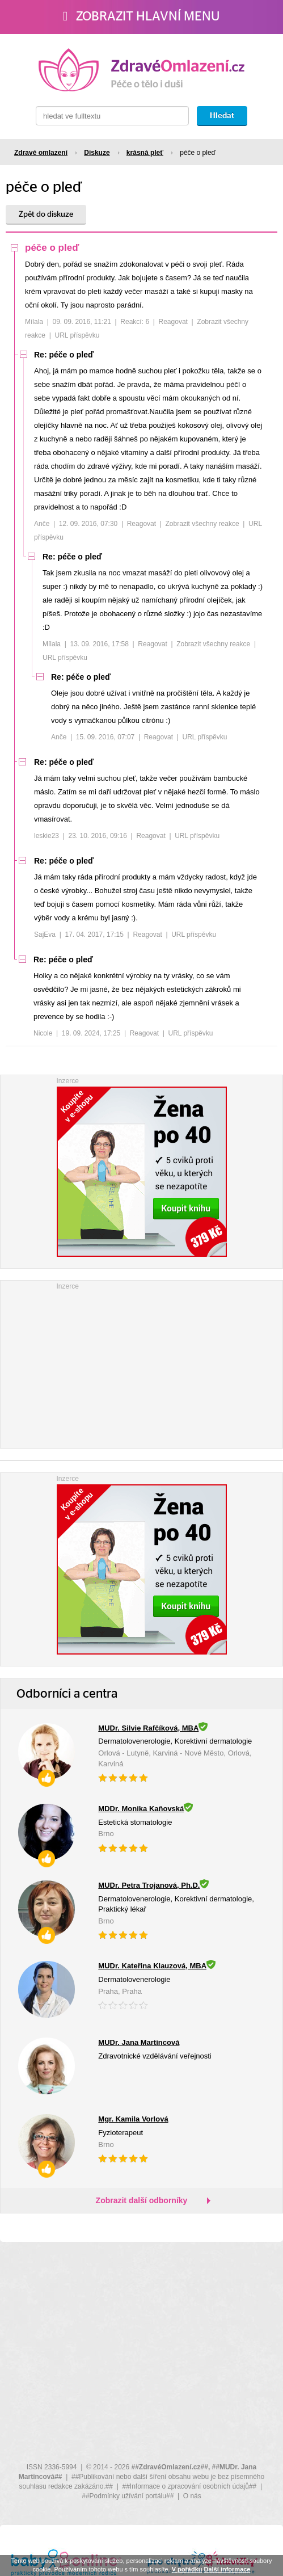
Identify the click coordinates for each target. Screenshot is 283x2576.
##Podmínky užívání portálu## (128, 2496)
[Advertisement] (142, 1363)
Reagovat (173, 322)
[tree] (141, 643)
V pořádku (187, 2569)
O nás (192, 2496)
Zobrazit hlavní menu (141, 16)
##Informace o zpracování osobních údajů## (189, 2486)
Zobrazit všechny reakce (202, 524)
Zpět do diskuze (46, 214)
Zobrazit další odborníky (142, 2200)
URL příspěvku (76, 335)
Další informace (227, 2569)
